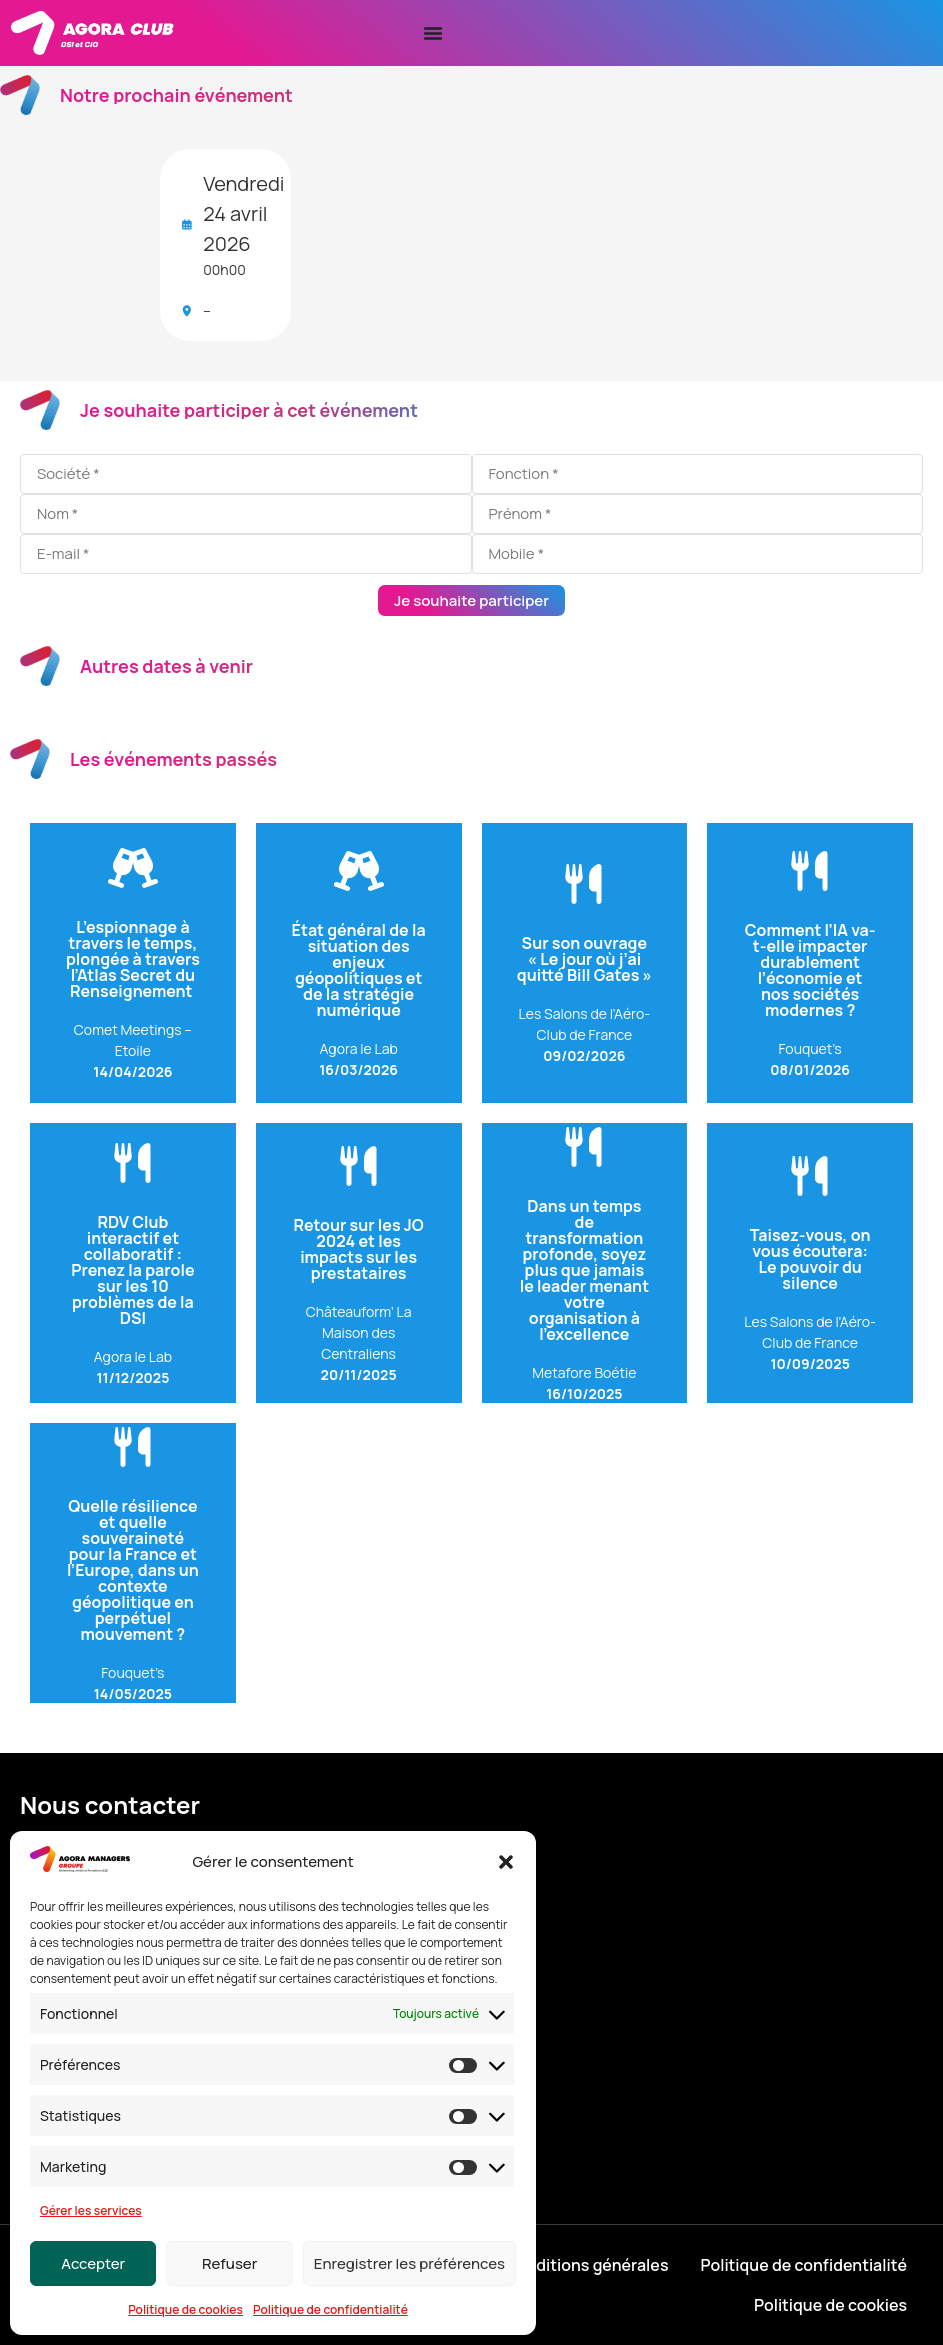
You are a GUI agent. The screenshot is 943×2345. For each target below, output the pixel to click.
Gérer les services (91, 2210)
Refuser (229, 2263)
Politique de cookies (185, 2309)
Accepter (93, 2263)
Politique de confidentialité (330, 2309)
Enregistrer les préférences (409, 2263)
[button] (506, 1862)
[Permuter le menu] (433, 33)
